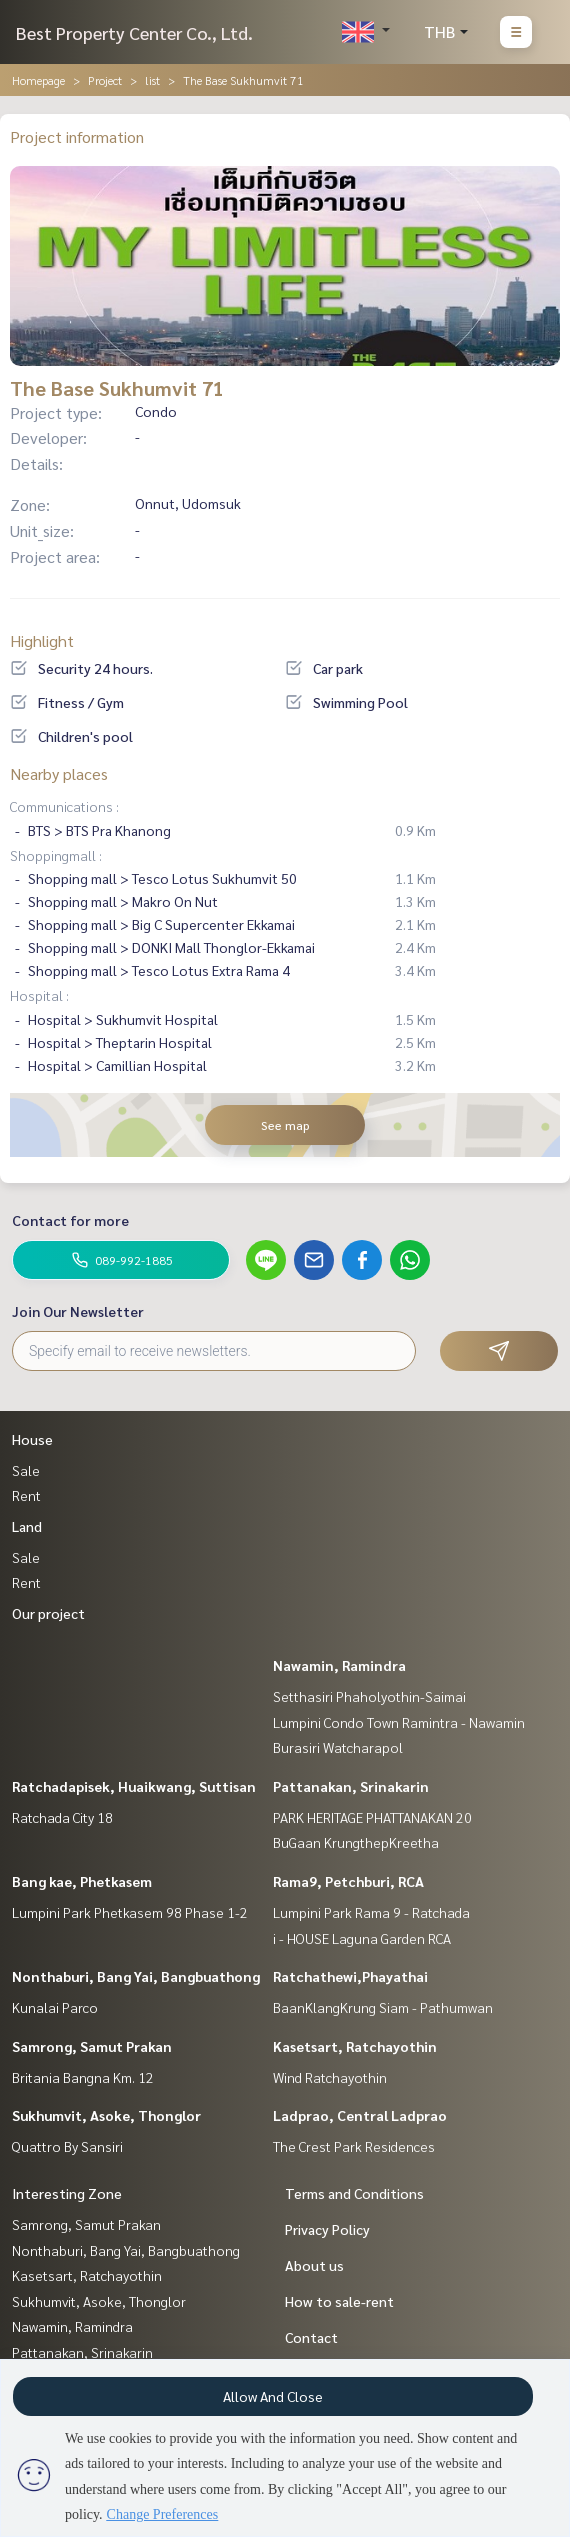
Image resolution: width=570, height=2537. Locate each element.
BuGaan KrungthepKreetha (356, 1842)
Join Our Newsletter (78, 1311)
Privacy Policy (327, 2229)
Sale (26, 1470)
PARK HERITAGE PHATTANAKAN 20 (372, 1817)
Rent (26, 1495)
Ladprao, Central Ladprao (360, 2115)
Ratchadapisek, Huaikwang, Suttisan (134, 1786)
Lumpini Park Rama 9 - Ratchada (371, 1912)
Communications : (64, 806)
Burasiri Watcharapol (338, 1747)
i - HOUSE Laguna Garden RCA (362, 1938)
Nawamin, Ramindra (339, 1665)
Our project (48, 1613)
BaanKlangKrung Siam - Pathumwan (383, 2007)
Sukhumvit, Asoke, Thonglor (106, 2115)
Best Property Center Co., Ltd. (134, 32)
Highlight (42, 640)
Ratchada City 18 (62, 1817)
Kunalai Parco (55, 2007)
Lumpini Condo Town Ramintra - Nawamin (399, 1722)
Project (105, 80)
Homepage (38, 80)
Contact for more (70, 1220)
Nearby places (59, 773)
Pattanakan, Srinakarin (351, 1786)
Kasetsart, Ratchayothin (355, 2046)
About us (314, 2265)
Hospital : (39, 995)
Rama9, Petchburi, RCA (348, 1881)
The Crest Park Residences (354, 2146)
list (152, 80)
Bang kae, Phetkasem (82, 1881)
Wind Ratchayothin (330, 2077)
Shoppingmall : (56, 855)
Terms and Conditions (354, 2193)
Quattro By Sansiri (67, 2146)
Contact (311, 2337)
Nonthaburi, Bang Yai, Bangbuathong (136, 1976)
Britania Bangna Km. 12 (83, 2077)
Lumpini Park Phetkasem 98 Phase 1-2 (130, 1912)
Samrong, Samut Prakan (92, 2046)
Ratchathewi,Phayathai (350, 1976)
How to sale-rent (339, 2301)
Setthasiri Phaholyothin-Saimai (369, 1696)
